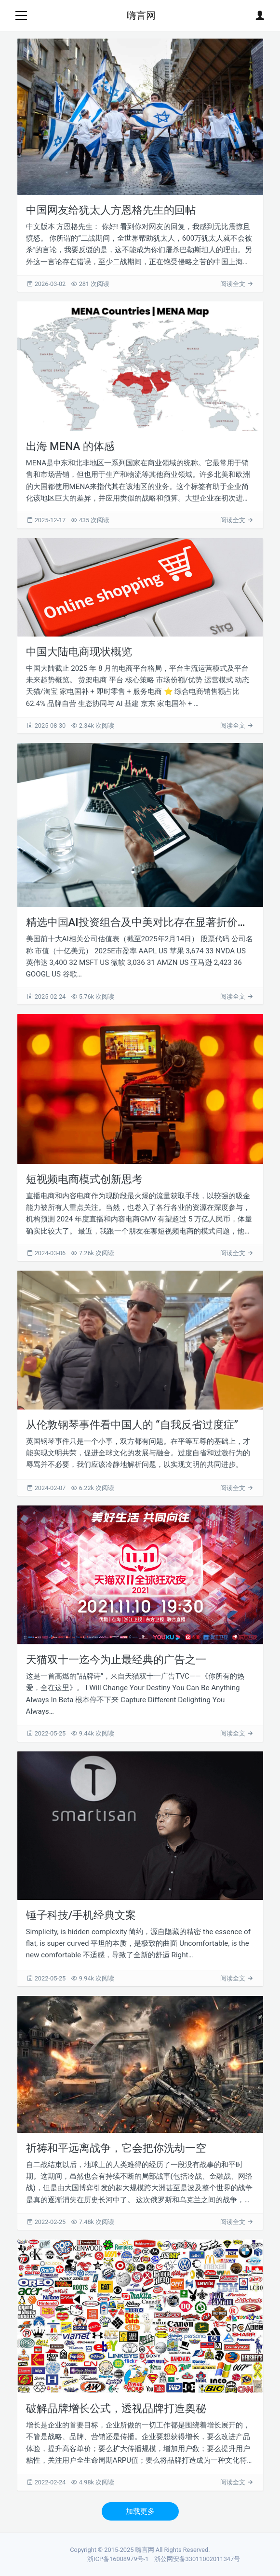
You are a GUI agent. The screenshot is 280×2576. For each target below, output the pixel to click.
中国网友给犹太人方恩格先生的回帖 (111, 209)
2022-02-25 (46, 2221)
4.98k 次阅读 (92, 2482)
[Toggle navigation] (21, 15)
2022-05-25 (46, 1733)
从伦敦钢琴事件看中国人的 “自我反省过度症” (132, 1424)
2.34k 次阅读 (92, 725)
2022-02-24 (46, 2482)
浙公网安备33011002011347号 (197, 2558)
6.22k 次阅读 (92, 1487)
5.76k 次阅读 (92, 996)
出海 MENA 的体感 (70, 446)
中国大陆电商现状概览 (79, 651)
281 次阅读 (90, 283)
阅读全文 (236, 283)
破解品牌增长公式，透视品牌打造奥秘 (116, 2408)
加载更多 (140, 2511)
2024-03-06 (46, 1253)
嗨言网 (141, 15)
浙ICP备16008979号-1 (117, 2558)
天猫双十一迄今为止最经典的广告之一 (116, 1659)
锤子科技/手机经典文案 (81, 1915)
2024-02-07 (46, 1487)
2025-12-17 (46, 520)
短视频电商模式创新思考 (84, 1179)
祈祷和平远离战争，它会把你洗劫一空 (116, 2148)
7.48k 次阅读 (92, 2221)
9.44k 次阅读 (92, 1733)
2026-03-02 (46, 283)
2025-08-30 (46, 725)
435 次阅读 (90, 520)
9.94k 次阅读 (92, 1978)
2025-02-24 (46, 996)
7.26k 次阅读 (92, 1253)
